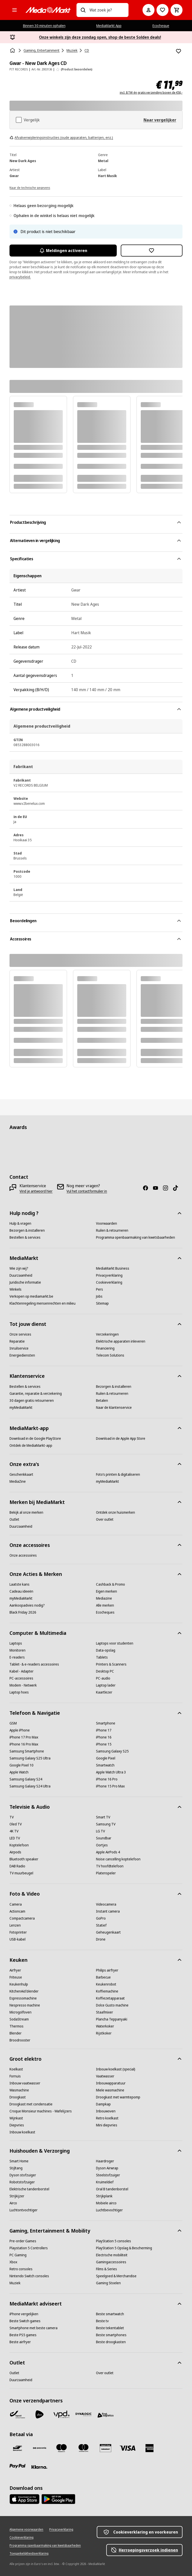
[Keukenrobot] (106, 1984)
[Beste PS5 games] (23, 2334)
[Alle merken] (105, 1605)
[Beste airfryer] (20, 2341)
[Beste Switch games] (25, 2320)
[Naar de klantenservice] (114, 1407)
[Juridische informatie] (25, 1282)
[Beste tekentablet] (110, 2327)
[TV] (12, 1817)
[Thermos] (17, 2026)
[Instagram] (167, 1188)
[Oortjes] (102, 1845)
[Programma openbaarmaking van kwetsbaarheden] (135, 1237)
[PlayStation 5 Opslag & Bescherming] (124, 2248)
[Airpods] (15, 1852)
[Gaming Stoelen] (108, 2283)
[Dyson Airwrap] (107, 2168)
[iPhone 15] (104, 1744)
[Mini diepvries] (106, 2125)
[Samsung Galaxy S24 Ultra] (30, 1786)
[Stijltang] (16, 2168)
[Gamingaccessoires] (111, 2262)
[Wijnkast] (16, 2118)
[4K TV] (14, 1831)
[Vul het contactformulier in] (86, 1191)
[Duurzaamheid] (21, 1275)
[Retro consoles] (21, 2269)
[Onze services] (20, 1334)
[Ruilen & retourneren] (112, 1230)
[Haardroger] (105, 2161)
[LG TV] (100, 1831)
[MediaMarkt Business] (112, 1268)
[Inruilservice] (19, 1348)
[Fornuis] (15, 2076)
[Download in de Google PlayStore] (35, 1438)
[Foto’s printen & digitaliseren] (118, 1474)
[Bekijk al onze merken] (26, 1512)
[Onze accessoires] (23, 1555)
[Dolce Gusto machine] (112, 2005)
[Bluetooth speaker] (24, 1859)
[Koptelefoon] (19, 1845)
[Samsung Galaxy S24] (26, 1779)
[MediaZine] (18, 1481)
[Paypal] (18, 2466)
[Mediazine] (104, 1598)
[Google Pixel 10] (22, 1765)
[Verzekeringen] (107, 1334)
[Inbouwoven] (106, 2111)
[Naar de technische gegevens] (30, 187)
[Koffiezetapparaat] (110, 1998)
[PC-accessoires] (21, 1678)
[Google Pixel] (105, 1758)
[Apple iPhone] (20, 1730)
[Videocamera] (106, 1904)
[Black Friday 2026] (23, 1612)
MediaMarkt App (109, 25)
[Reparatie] (17, 1341)
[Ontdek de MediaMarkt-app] (31, 1445)
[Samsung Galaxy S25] (112, 1751)
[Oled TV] (16, 1824)
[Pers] (99, 1289)
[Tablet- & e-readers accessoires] (34, 1664)
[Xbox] (13, 2262)
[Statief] (101, 1925)
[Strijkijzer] (17, 2196)
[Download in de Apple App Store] (120, 1438)
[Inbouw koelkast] (22, 2132)
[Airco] (13, 2203)
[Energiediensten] (22, 1355)
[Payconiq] (40, 2448)
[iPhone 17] (104, 1730)
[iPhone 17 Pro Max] (24, 1737)
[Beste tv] (102, 2320)
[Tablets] (102, 1657)
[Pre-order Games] (23, 2241)
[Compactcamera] (22, 1918)
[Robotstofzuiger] (22, 2182)
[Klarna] (40, 2467)
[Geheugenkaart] (108, 1932)
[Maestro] (62, 2448)
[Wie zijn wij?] (19, 1268)
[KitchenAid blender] (24, 1991)
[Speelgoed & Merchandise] (116, 2276)
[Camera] (16, 1904)
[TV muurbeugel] (21, 1873)
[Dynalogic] (84, 2414)
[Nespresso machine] (25, 2005)
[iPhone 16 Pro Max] (24, 1744)
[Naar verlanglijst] (162, 10)
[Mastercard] (84, 2448)
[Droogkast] (18, 2097)
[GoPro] (101, 1918)
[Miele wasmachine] (110, 2090)
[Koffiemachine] (107, 1991)
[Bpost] (18, 2414)
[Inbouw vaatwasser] (25, 2083)
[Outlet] (14, 1519)
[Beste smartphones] (111, 2334)
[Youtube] (157, 1188)
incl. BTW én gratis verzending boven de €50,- (151, 93)
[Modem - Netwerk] (23, 1685)
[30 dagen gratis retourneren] (32, 1400)
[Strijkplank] (104, 2196)
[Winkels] (16, 1289)
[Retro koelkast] (107, 2118)
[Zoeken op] (83, 10)
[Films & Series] (106, 2269)
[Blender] (16, 2033)
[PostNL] (40, 2414)
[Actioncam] (17, 1911)
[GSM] (13, 1723)
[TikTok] (177, 1188)
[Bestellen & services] (25, 1237)
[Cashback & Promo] (110, 1584)
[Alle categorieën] (15, 10)
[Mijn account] (148, 10)
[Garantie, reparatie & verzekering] (36, 1393)
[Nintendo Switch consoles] (29, 2276)
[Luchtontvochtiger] (24, 2210)
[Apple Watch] (19, 1772)
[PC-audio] (103, 1678)
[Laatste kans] (20, 1584)
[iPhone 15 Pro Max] (110, 1786)
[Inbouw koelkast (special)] (115, 2069)
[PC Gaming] (18, 2255)
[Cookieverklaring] (109, 1282)
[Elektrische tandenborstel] (29, 2189)
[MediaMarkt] (48, 10)
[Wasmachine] (19, 2090)
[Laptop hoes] (19, 1692)
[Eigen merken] (106, 1591)
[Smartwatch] (105, 1765)
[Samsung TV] (106, 1824)
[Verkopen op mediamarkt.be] (31, 1296)
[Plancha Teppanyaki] (111, 2019)
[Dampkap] (103, 2104)
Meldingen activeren (63, 251)
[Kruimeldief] (105, 2182)
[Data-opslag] (105, 1650)
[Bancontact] (18, 2448)
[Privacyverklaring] (109, 1275)
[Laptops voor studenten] (114, 1643)
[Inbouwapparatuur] (111, 2083)
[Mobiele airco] (106, 2203)
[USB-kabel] (18, 1939)
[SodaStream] (19, 2019)
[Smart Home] (19, 2161)
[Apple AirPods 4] (108, 1852)
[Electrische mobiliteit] (112, 2255)
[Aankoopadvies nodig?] (27, 1605)
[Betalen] (102, 1400)
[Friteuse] (16, 1977)
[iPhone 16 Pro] (107, 1779)
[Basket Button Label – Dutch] (176, 10)
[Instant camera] (108, 1911)
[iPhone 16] (104, 1737)
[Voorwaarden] (106, 1223)
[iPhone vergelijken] (24, 2313)
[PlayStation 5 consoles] (113, 2241)
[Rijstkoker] (104, 2033)
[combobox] (107, 10)
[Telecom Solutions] (110, 1355)
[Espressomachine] (23, 1998)
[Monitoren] (18, 1650)
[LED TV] (15, 1838)
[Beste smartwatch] (110, 2313)
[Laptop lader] (106, 1685)
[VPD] (62, 2414)
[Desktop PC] (105, 1671)
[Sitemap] (102, 1303)
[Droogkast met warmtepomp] (118, 2097)
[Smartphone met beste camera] (34, 2327)
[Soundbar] (103, 1838)
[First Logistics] (106, 2415)
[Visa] (128, 2448)
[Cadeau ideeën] (21, 1591)
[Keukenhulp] (19, 1984)
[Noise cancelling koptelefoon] (118, 1859)
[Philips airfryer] (107, 1970)
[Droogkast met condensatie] (31, 2104)
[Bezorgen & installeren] (27, 1230)
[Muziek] (15, 2283)
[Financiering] (105, 1348)
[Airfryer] (15, 1970)
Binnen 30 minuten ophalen (44, 25)
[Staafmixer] (104, 2012)
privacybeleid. (20, 277)
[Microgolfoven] (21, 2012)
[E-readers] (17, 1657)
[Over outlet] (105, 1519)
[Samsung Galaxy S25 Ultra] (30, 1758)
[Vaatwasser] (105, 2076)
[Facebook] (147, 1188)
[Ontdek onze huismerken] (115, 1512)
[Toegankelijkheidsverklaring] (29, 2554)
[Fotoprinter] (18, 1932)
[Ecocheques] (105, 1612)
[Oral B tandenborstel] (112, 2189)
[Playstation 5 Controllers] (29, 2248)
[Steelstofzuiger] (108, 2175)
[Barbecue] (103, 1977)
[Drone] (101, 1939)
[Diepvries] (17, 2125)
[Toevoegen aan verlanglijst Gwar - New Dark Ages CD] (178, 51)
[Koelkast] (16, 2069)
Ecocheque (160, 25)
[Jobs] (99, 1296)
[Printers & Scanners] (111, 1664)
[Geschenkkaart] (21, 1474)
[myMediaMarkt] (21, 1407)
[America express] (150, 2448)
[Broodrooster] (20, 2040)
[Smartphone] (105, 1723)
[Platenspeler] (106, 1873)
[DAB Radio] (17, 1866)
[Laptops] (16, 1643)
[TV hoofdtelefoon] (110, 1866)
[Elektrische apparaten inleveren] (120, 1341)
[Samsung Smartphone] (27, 1751)
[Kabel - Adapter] (22, 1671)
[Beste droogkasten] (111, 2341)
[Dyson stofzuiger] (23, 2175)
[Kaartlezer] (104, 1692)
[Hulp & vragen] (20, 1223)
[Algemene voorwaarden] (26, 2530)
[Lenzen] (15, 1925)
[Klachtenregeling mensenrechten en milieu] (43, 1303)
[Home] (13, 50)
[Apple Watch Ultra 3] (111, 1772)
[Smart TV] (103, 1817)
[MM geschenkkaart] (106, 2448)
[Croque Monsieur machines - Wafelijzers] (41, 2111)
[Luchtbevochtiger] (109, 2210)
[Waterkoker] (105, 2026)
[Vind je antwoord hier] (36, 1191)
